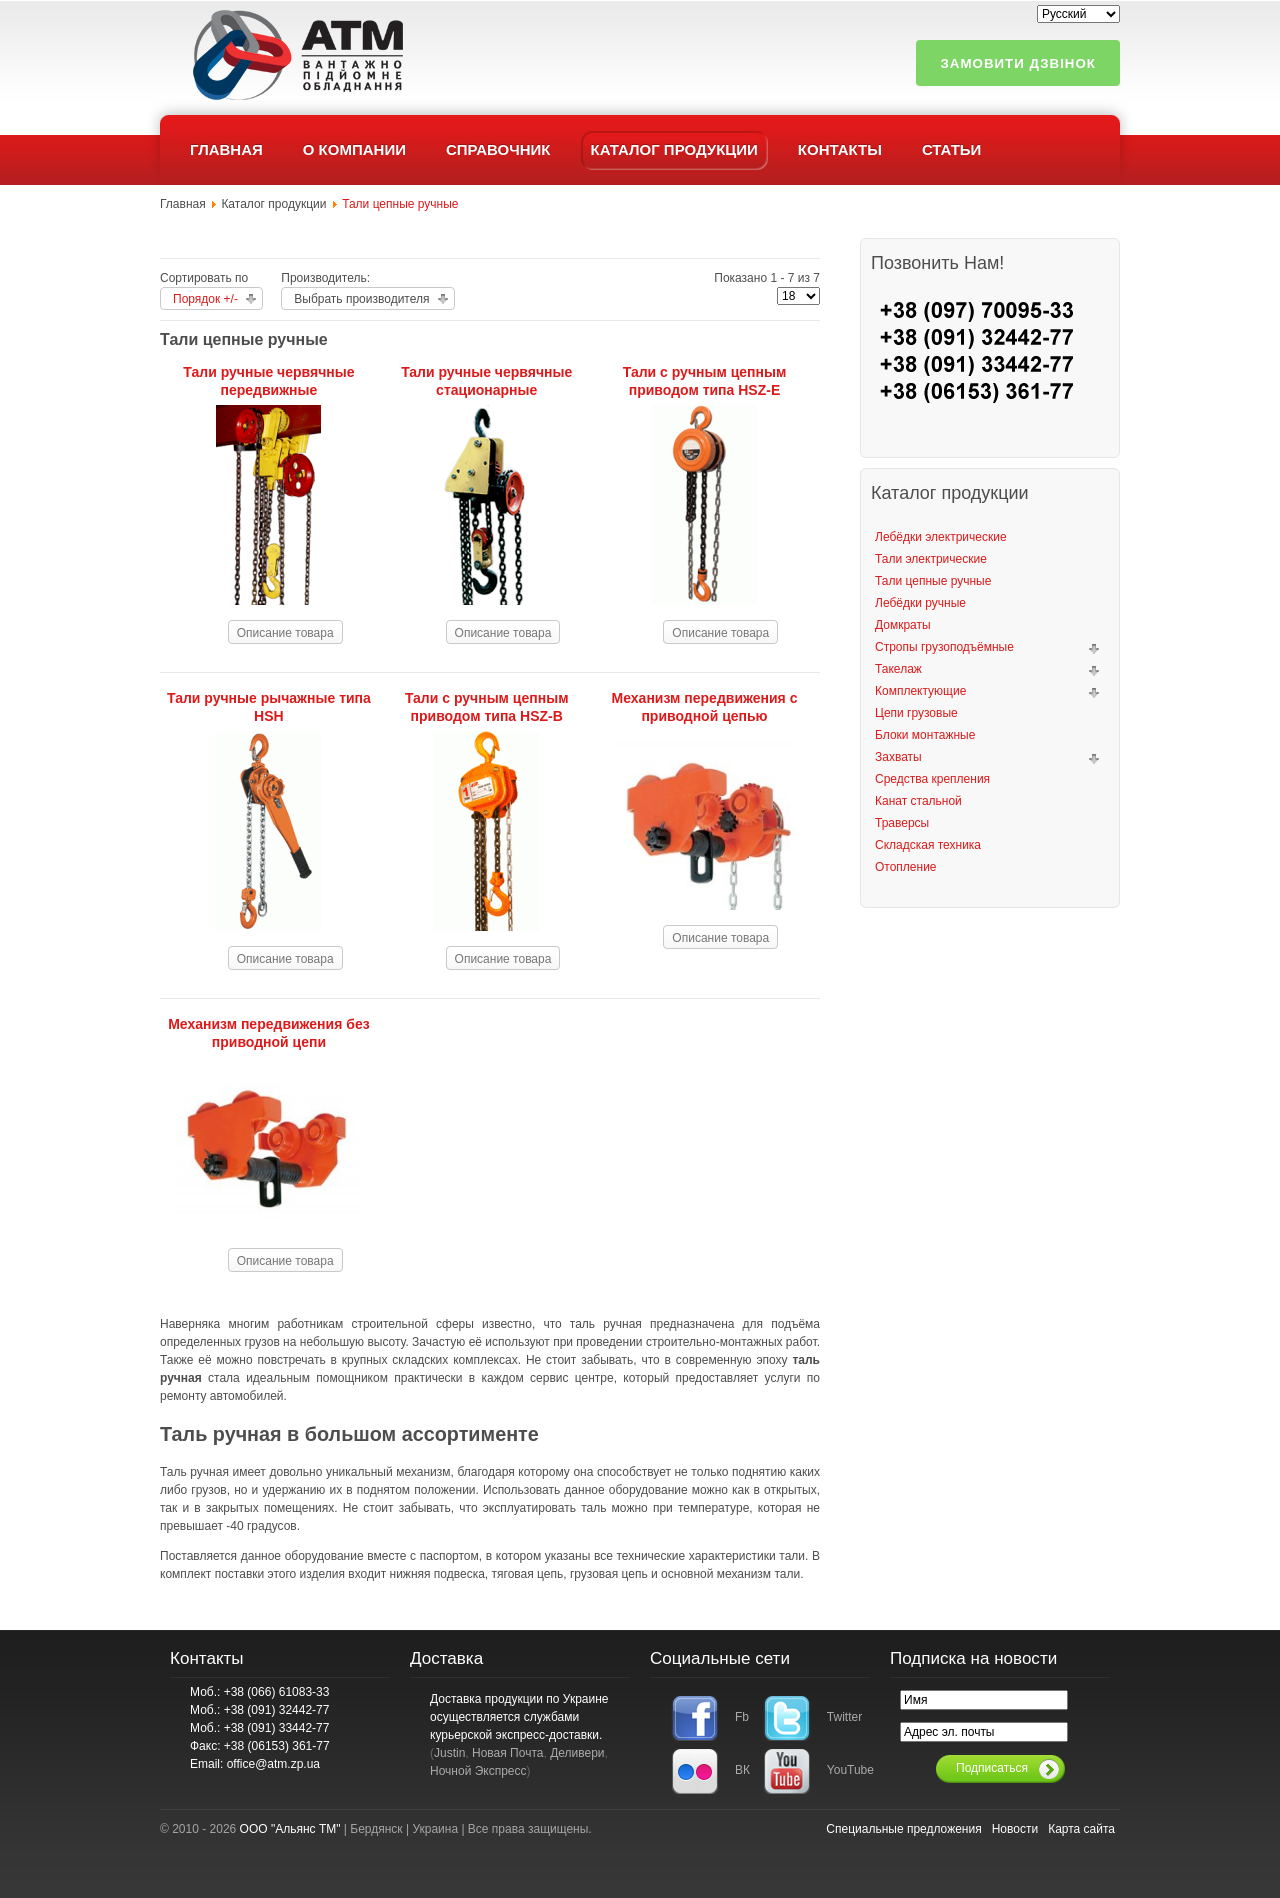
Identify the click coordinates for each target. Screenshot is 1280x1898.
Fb (742, 1717)
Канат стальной (918, 801)
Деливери (577, 1753)
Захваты (898, 757)
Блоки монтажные (925, 735)
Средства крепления (932, 779)
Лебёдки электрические (941, 537)
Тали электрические (931, 559)
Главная (183, 204)
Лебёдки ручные (920, 603)
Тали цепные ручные (933, 581)
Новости (1015, 1829)
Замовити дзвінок (1018, 63)
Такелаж (898, 669)
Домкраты (903, 625)
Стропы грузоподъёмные (944, 647)
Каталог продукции (273, 204)
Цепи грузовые (916, 713)
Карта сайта (1081, 1829)
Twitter (838, 1717)
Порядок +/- (205, 299)
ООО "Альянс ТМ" (290, 1829)
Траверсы (902, 823)
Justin (449, 1753)
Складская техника (928, 845)
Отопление (906, 867)
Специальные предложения (903, 1829)
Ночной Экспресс (478, 1771)
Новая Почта (507, 1753)
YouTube (838, 1770)
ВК (742, 1770)
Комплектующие (920, 691)
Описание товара (285, 633)
